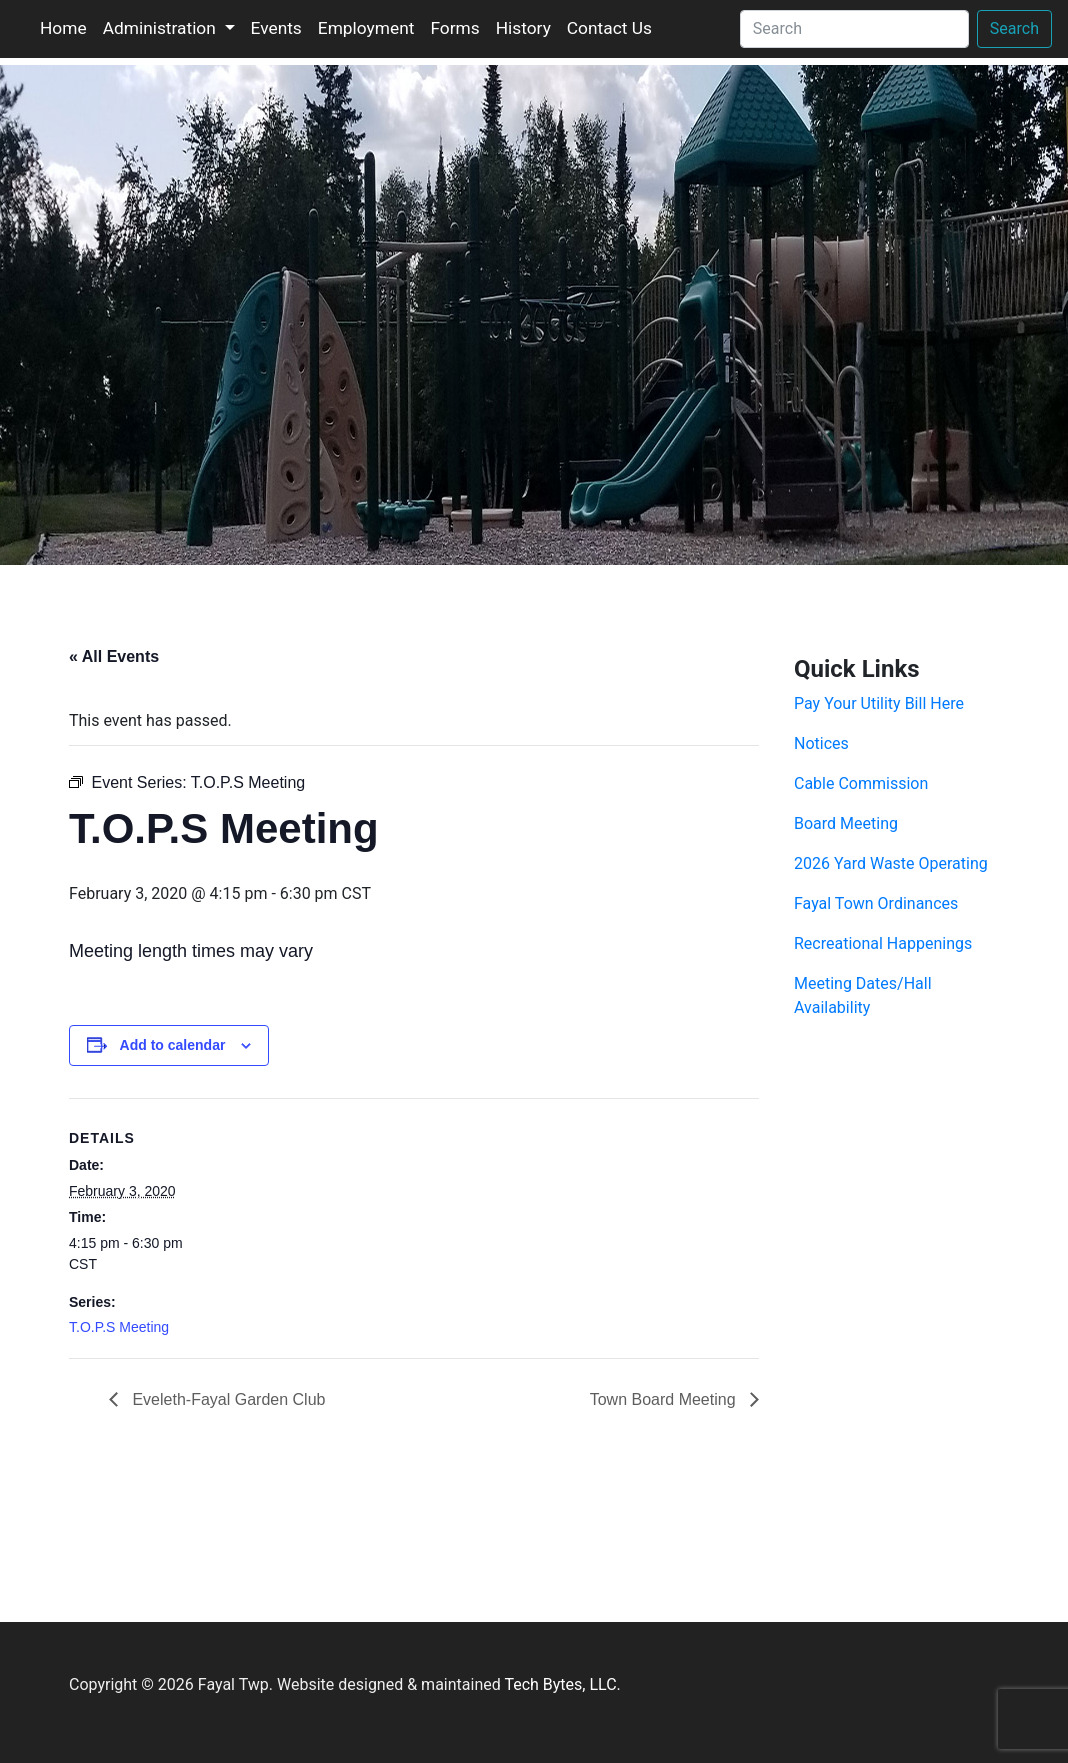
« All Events (114, 656)
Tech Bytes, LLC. (562, 1684)
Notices (821, 743)
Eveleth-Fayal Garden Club (226, 1399)
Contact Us (609, 28)
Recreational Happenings (883, 943)
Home (63, 28)
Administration (161, 28)
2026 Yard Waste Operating (891, 863)
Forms (454, 28)
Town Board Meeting (665, 1399)
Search (1014, 28)
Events (276, 28)
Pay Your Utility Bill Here (879, 703)
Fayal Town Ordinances (876, 903)
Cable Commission (861, 783)
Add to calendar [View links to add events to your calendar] (173, 1045)
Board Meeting (846, 823)
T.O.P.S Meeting (119, 1327)
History (523, 28)
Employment (366, 28)
